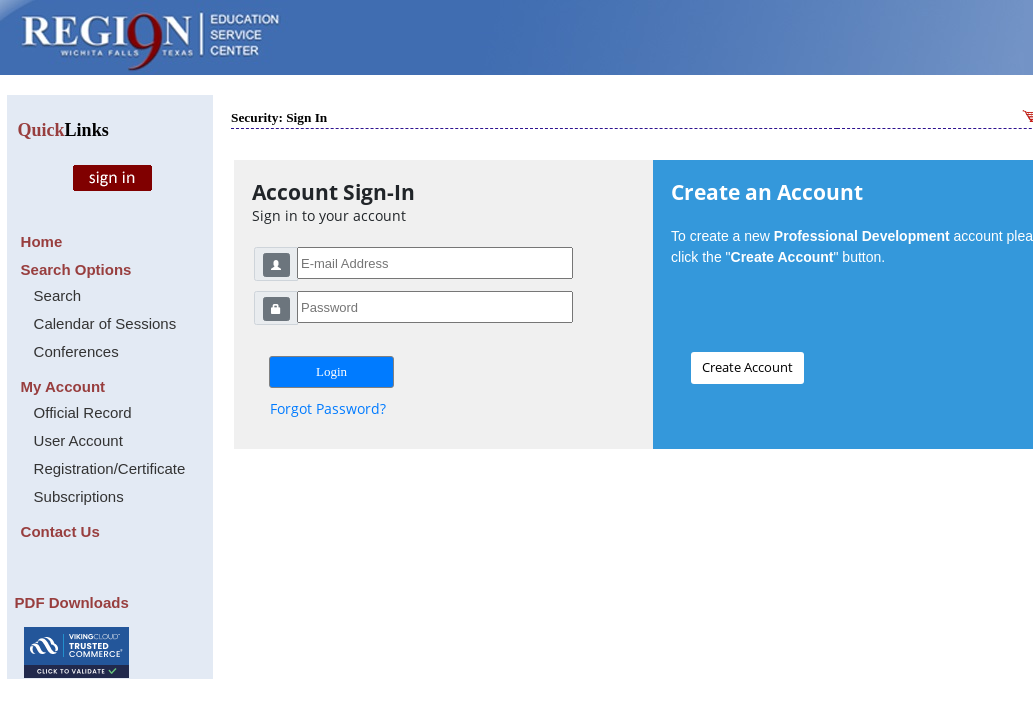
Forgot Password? (328, 408)
